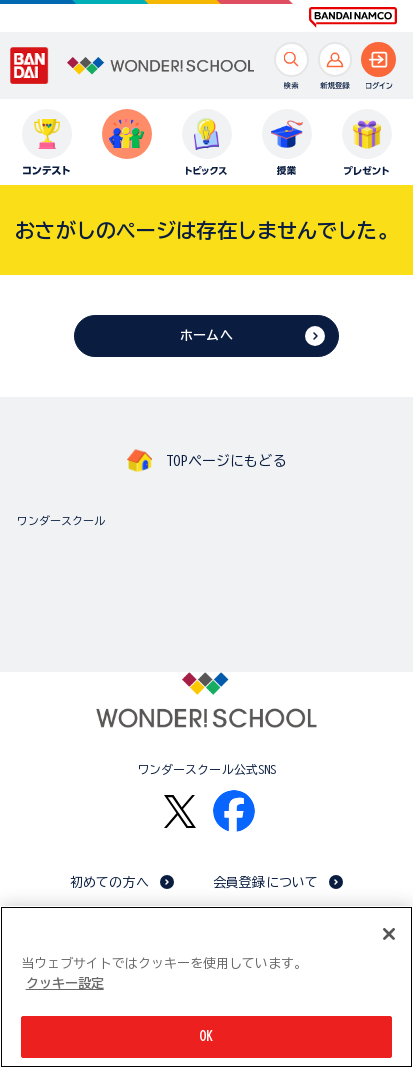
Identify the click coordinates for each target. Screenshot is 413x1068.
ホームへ (206, 335)
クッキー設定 (65, 983)
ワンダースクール (61, 520)
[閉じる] (389, 935)
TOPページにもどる (226, 461)
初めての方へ (109, 882)
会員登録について (265, 882)
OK (206, 1037)
